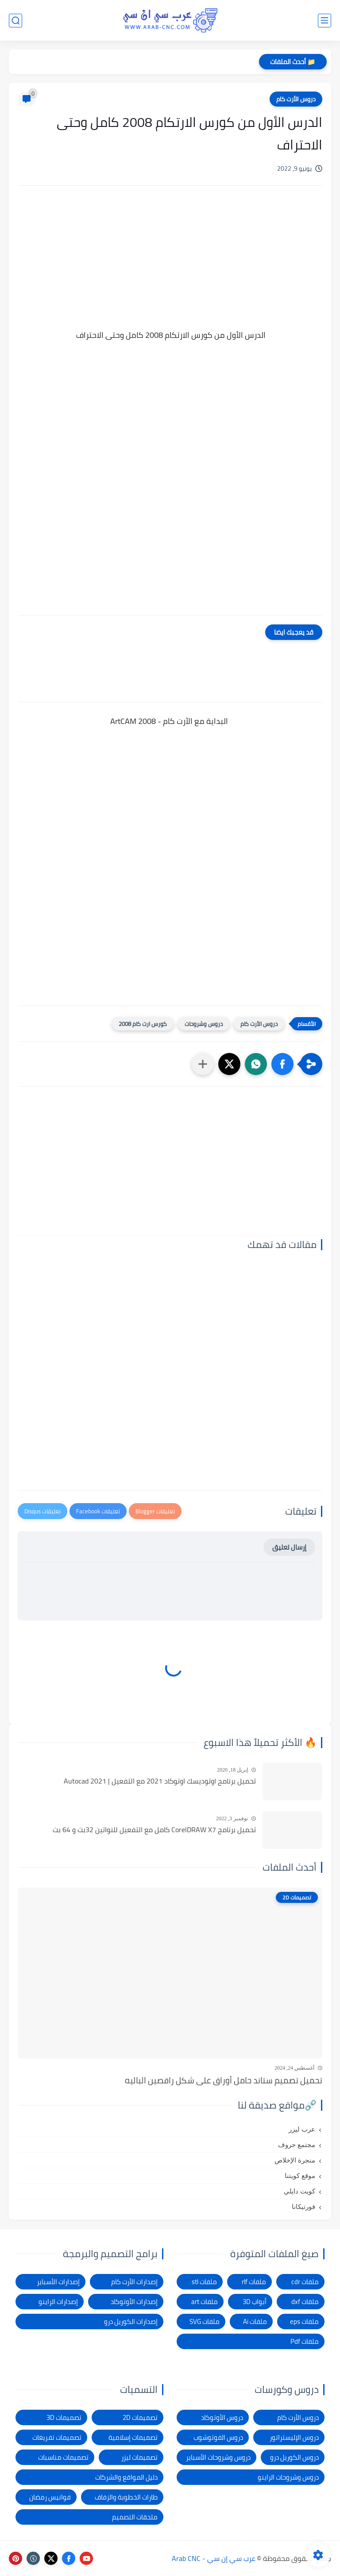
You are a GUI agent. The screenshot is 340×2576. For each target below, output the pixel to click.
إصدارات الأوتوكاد (134, 2301)
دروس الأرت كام (296, 99)
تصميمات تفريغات (56, 2437)
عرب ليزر (302, 2129)
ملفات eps (304, 2321)
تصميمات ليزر (139, 2457)
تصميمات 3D (63, 2417)
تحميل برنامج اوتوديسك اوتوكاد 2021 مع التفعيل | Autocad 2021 (160, 1781)
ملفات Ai (255, 2321)
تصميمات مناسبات (63, 2457)
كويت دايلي (299, 2191)
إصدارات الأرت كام (134, 2281)
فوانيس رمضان (50, 2497)
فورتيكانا (303, 2206)
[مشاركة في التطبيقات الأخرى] (203, 1064)
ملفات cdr (305, 2281)
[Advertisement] (170, 267)
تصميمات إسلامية (133, 2437)
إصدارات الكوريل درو (131, 2321)
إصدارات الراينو (58, 2301)
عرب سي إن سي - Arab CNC (213, 2558)
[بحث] (15, 20)
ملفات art (204, 2301)
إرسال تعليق (289, 1547)
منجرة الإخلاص (294, 2160)
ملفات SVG (204, 2321)
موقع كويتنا (300, 2175)
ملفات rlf (254, 2281)
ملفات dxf (305, 2301)
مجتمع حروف (296, 2144)
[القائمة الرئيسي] (324, 20)
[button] (282, 1064)
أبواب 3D (255, 2301)
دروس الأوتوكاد (222, 2417)
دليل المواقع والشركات (126, 2477)
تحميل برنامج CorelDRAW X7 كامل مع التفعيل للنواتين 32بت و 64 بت (154, 1830)
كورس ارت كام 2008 (143, 1023)
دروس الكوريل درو (294, 2457)
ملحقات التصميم (135, 2517)
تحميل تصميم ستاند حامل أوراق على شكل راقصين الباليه (223, 2080)
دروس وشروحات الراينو (288, 2477)
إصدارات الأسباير (58, 2281)
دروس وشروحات (204, 1023)
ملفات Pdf (304, 2341)
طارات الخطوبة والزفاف (126, 2497)
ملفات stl (204, 2281)
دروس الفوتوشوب (218, 2437)
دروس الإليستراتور (294, 2437)
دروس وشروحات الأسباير (218, 2457)
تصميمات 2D (140, 2417)
